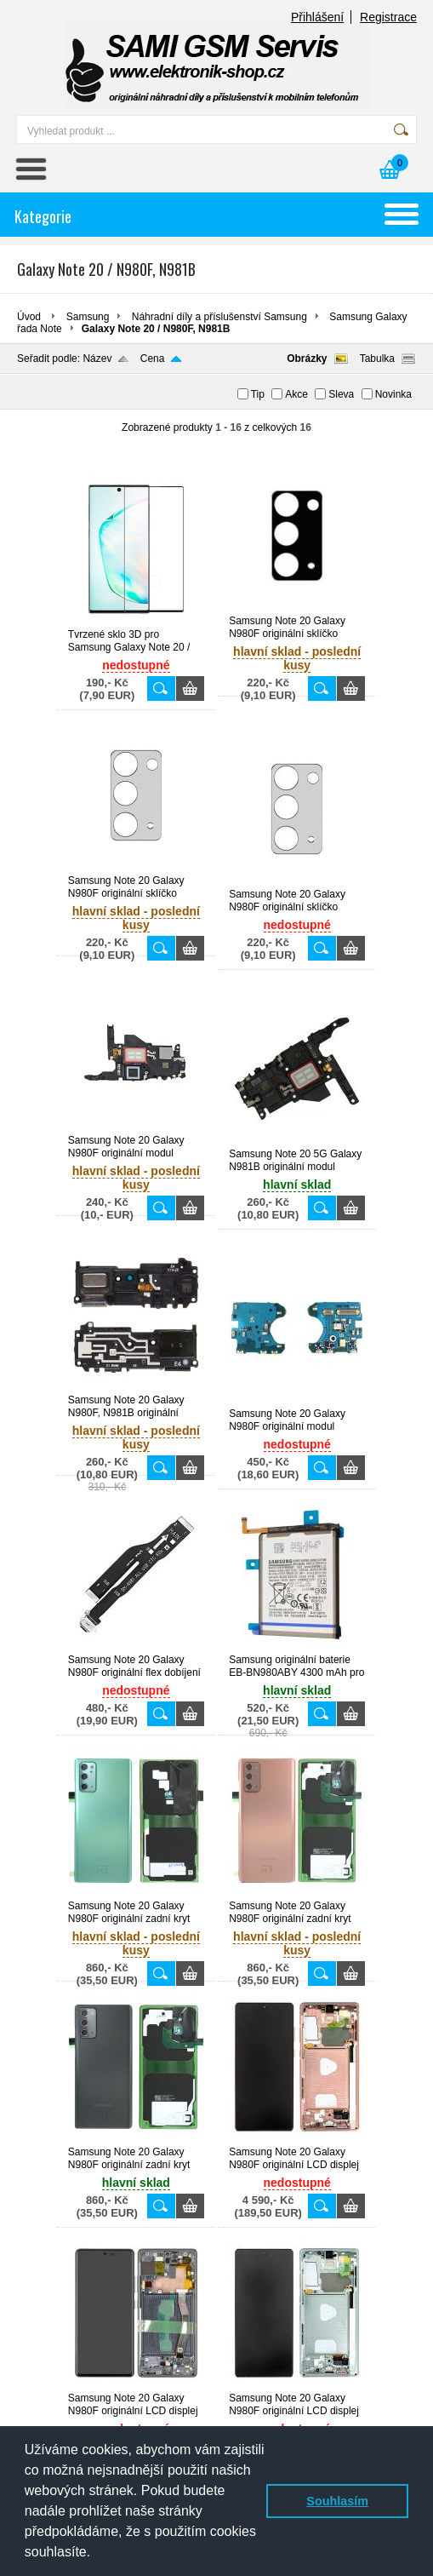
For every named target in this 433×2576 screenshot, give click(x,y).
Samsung (88, 317)
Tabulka (377, 358)
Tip (258, 394)
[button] (97, 2553)
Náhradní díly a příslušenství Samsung (219, 317)
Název (97, 358)
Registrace (388, 17)
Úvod (29, 317)
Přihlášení (317, 17)
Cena (152, 358)
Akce (296, 394)
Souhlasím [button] (337, 2501)
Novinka (393, 394)
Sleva (341, 394)
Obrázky (307, 358)
